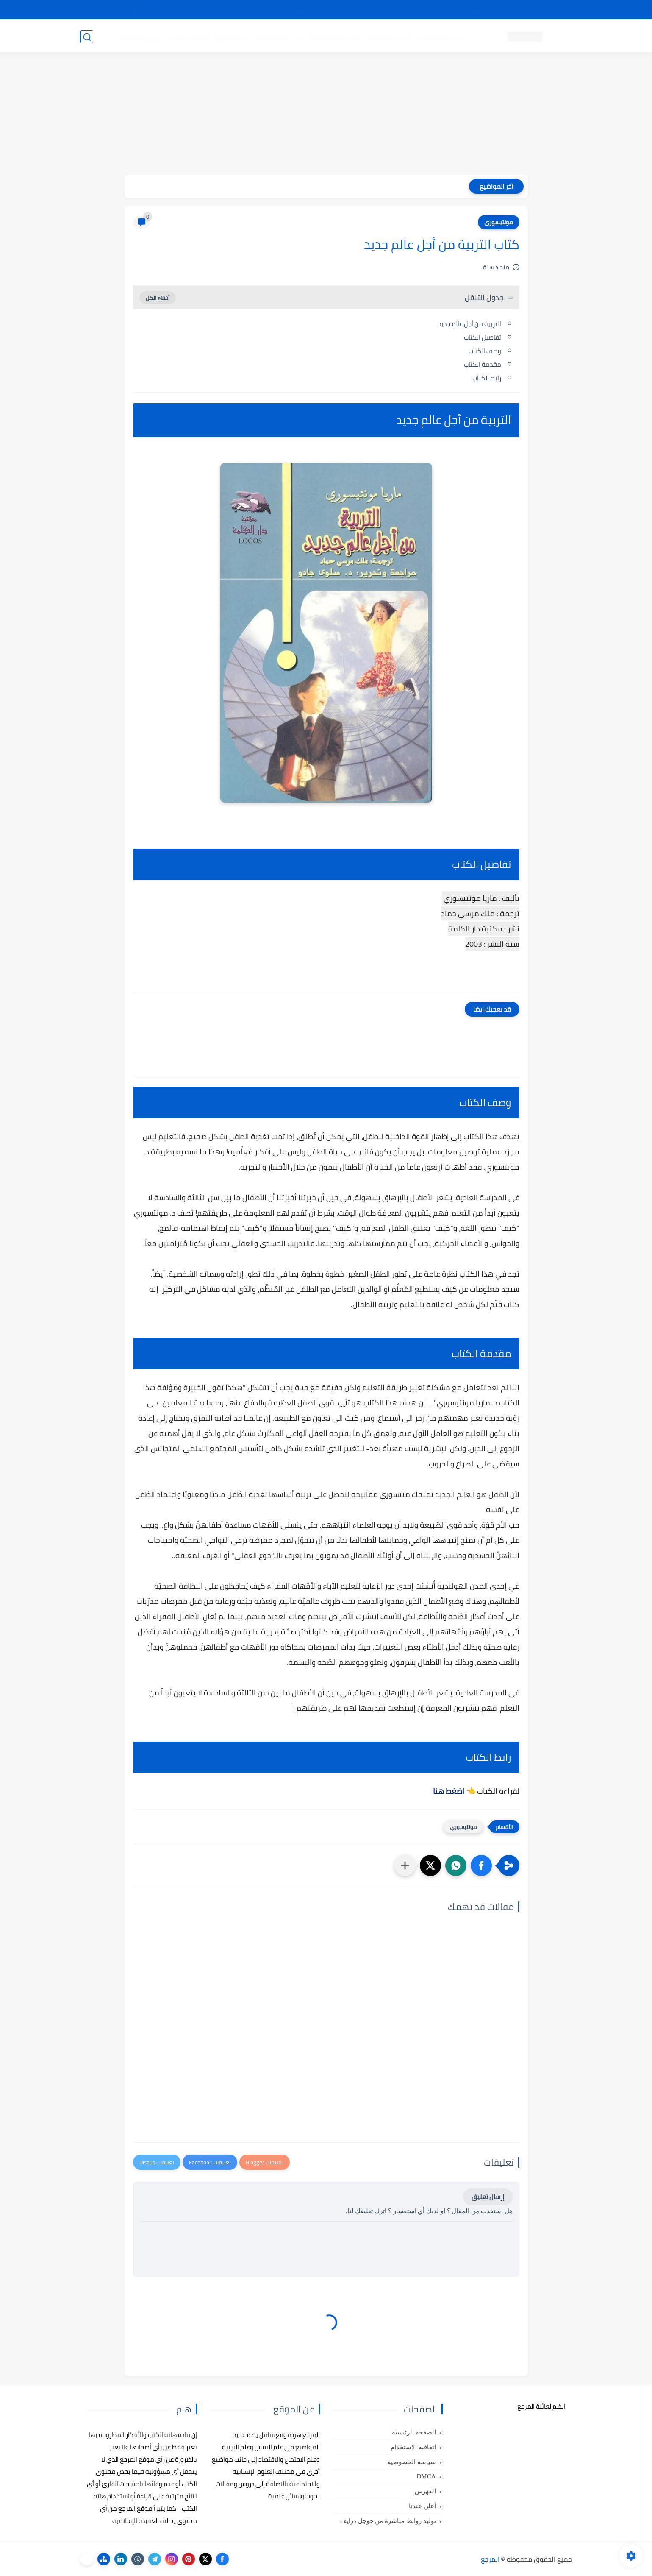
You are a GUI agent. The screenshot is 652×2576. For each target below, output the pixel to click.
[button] (481, 1865)
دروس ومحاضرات (140, 36)
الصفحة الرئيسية (414, 2432)
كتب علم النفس (441, 36)
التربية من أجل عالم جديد (469, 324)
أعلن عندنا (422, 2506)
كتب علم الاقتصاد (277, 36)
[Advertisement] (326, 115)
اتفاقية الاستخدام (413, 2447)
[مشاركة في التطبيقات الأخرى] (405, 1865)
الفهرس (425, 2491)
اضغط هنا (448, 1791)
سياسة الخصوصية (412, 2462)
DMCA (426, 2476)
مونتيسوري (498, 222)
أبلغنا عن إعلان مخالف (373, 9)
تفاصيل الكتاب (482, 337)
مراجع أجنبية (190, 36)
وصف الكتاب (485, 351)
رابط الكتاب (486, 378)
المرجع (490, 2559)
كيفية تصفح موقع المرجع (498, 9)
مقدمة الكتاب (482, 364)
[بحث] (86, 36)
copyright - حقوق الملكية (304, 9)
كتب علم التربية (388, 36)
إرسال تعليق (488, 2197)
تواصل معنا (555, 9)
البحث (448, 9)
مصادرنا (420, 9)
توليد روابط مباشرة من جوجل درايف (388, 2520)
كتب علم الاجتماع (335, 36)
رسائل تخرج (230, 36)
